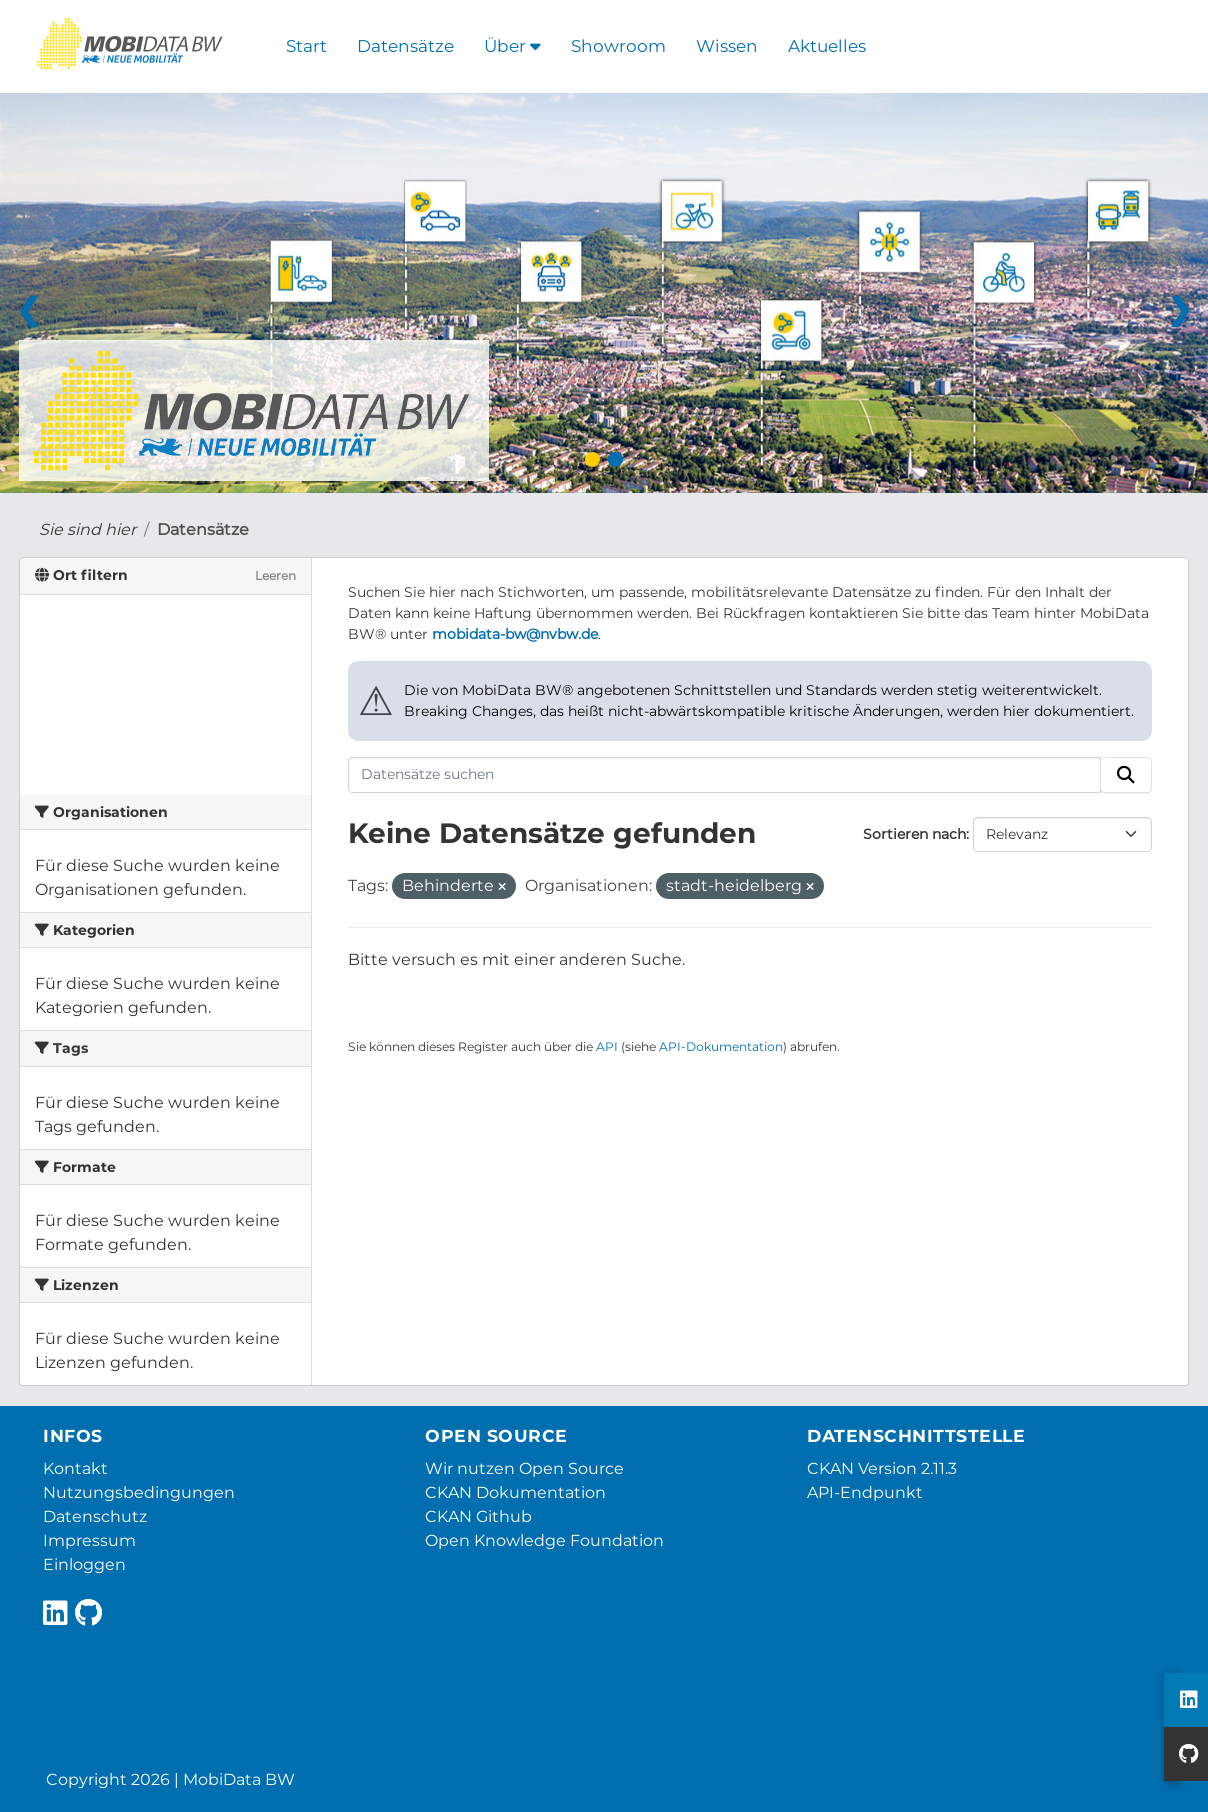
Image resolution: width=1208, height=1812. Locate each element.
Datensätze (405, 46)
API (607, 1046)
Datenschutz (95, 1516)
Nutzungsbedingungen (139, 1492)
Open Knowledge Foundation (544, 1540)
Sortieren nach (914, 834)
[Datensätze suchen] (724, 775)
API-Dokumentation (721, 1046)
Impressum (89, 1540)
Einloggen (84, 1564)
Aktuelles (827, 46)
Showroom (618, 46)
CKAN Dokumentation (515, 1492)
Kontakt (75, 1468)
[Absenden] (1126, 775)
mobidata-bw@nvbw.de (515, 634)
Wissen (727, 46)
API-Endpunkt (865, 1492)
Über (512, 46)
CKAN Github (478, 1516)
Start (306, 46)
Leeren (275, 575)
